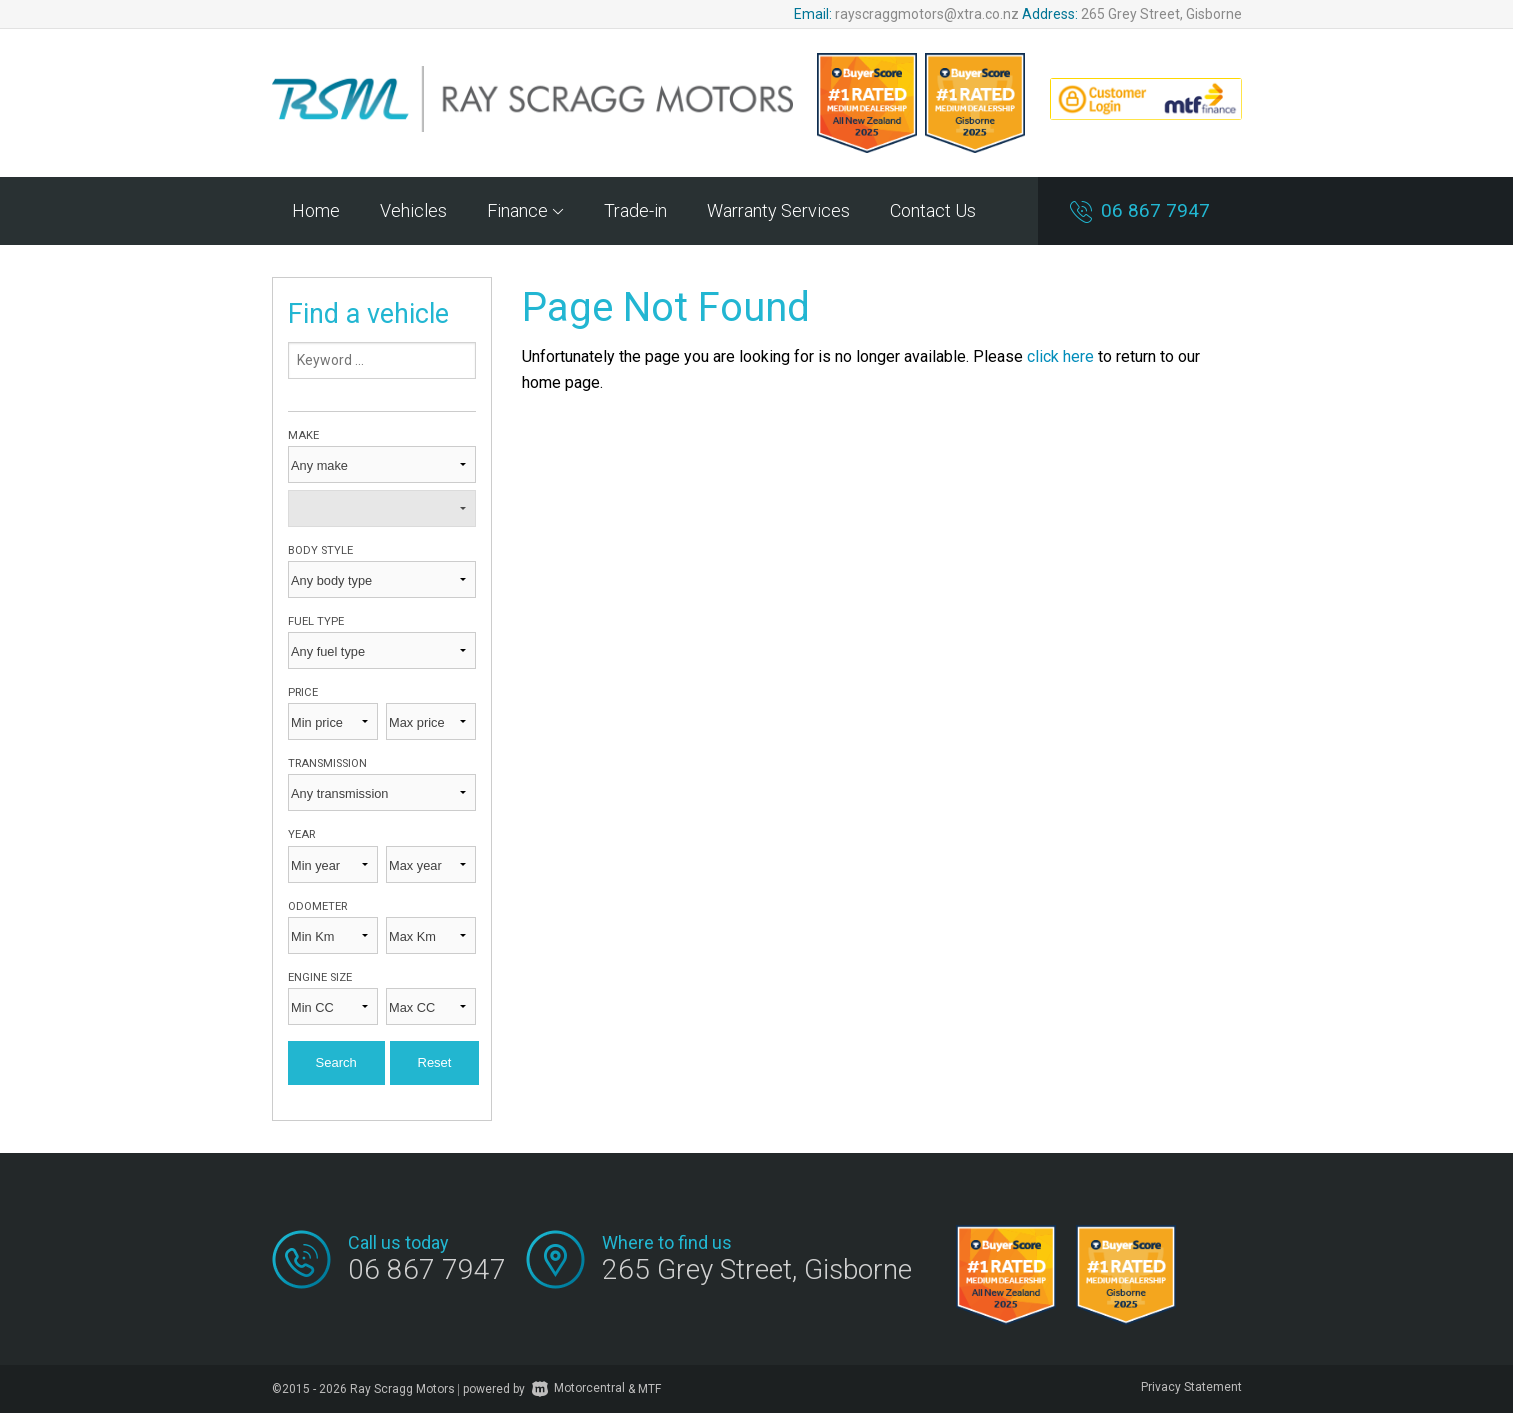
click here (1060, 356)
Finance (525, 210)
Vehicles (413, 210)
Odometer (317, 906)
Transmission (327, 763)
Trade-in (635, 210)
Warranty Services (778, 210)
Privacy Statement (1191, 1387)
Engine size (320, 977)
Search (336, 1062)
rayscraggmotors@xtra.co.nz (927, 14)
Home (316, 210)
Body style (320, 550)
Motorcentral (578, 1388)
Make (303, 435)
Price (303, 692)
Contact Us (933, 210)
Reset (435, 1062)
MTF (649, 1388)
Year (301, 834)
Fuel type (316, 621)
